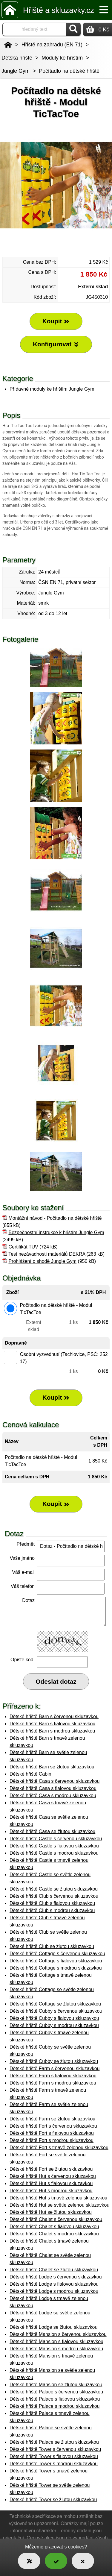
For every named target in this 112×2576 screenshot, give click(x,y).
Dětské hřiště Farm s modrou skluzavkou (53, 2082)
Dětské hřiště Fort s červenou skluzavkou (53, 2126)
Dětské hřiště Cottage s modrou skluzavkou (56, 1967)
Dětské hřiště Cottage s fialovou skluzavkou (56, 1960)
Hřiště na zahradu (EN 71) (52, 45)
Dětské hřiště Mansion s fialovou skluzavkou (56, 2341)
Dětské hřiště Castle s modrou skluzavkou (54, 1853)
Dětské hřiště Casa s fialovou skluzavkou (53, 1788)
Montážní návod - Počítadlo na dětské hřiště (55, 1218)
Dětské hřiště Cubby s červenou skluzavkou (56, 2011)
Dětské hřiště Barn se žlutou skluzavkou (52, 1766)
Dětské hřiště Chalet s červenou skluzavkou (56, 2219)
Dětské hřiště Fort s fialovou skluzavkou (52, 2133)
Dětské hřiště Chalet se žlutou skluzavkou (54, 2269)
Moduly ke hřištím (62, 58)
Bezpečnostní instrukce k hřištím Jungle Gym (56, 1232)
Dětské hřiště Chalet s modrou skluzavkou (54, 2233)
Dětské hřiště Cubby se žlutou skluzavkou (54, 2061)
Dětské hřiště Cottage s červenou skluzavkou (57, 1953)
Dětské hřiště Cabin (30, 1774)
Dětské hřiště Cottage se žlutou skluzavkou (55, 2003)
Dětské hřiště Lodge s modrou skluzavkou (54, 2291)
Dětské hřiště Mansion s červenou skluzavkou (58, 2334)
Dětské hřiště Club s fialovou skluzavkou (52, 1903)
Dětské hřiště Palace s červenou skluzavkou (56, 2391)
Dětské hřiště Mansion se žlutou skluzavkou (56, 2384)
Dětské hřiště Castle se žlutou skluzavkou (54, 1888)
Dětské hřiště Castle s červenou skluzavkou (56, 1838)
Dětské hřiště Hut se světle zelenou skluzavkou (59, 2205)
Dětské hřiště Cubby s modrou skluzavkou (54, 2025)
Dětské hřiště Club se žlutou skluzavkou (52, 1946)
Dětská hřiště (16, 58)
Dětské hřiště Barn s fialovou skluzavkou (52, 1723)
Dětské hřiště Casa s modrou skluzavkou (53, 1795)
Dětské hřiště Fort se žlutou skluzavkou (51, 2169)
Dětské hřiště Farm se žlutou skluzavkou (52, 2118)
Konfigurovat (56, 344)
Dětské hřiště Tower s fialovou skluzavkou (54, 2456)
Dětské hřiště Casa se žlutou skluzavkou (52, 1831)
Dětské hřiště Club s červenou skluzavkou (54, 1896)
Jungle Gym (15, 71)
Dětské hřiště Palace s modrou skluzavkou (54, 2406)
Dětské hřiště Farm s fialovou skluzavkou (53, 2075)
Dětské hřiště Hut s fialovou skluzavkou (51, 2183)
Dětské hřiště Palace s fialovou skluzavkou (55, 2398)
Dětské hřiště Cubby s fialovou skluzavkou (54, 2018)
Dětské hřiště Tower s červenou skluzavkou (55, 2449)
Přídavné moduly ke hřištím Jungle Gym (52, 389)
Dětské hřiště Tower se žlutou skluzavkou (53, 2499)
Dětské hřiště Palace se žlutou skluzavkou (54, 2442)
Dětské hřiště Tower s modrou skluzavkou (54, 2463)
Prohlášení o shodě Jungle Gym (42, 1261)
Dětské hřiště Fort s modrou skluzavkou (51, 2140)
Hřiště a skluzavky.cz (58, 10)
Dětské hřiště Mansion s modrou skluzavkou (56, 2348)
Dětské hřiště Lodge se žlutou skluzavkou (53, 2327)
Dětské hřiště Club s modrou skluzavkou (52, 1910)
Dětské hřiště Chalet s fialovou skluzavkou (54, 2226)
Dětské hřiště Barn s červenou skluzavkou (54, 1716)
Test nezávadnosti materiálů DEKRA (46, 1254)
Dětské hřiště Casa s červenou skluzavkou (54, 1781)
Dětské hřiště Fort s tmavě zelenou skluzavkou (59, 2147)
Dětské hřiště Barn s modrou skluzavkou (52, 1730)
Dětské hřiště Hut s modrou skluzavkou (51, 2190)
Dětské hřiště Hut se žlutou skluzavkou (51, 2212)
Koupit (56, 1397)
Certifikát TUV (23, 1246)
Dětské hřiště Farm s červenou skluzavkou (54, 2068)
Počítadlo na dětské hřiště (69, 71)
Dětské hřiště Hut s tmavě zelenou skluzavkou (58, 2197)
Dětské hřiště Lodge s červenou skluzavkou (56, 2276)
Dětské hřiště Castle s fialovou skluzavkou (54, 1845)
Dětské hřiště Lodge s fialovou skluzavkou (54, 2284)
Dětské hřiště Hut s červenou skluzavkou (53, 2176)
